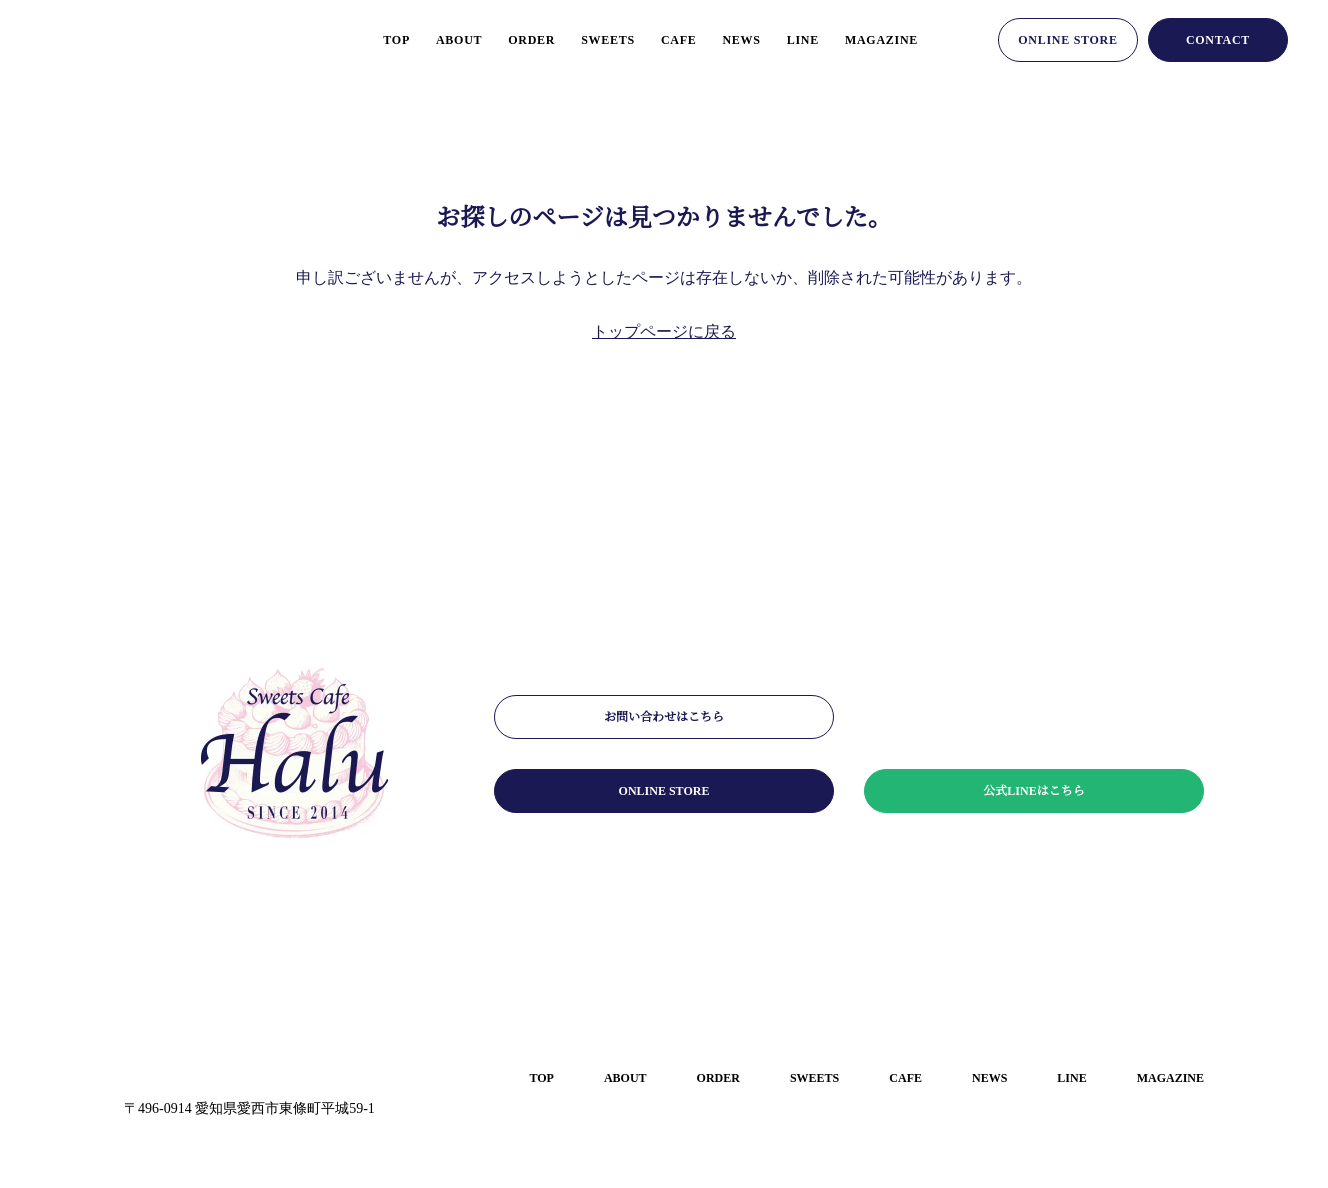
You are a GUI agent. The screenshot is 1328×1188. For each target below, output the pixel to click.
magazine (878, 39)
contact (1218, 39)
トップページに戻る (664, 331)
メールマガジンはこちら (1034, 716)
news (729, 39)
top (359, 39)
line (795, 39)
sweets (586, 39)
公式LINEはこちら (1034, 790)
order (505, 39)
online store (1068, 39)
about (427, 39)
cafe (663, 39)
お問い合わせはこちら (664, 716)
